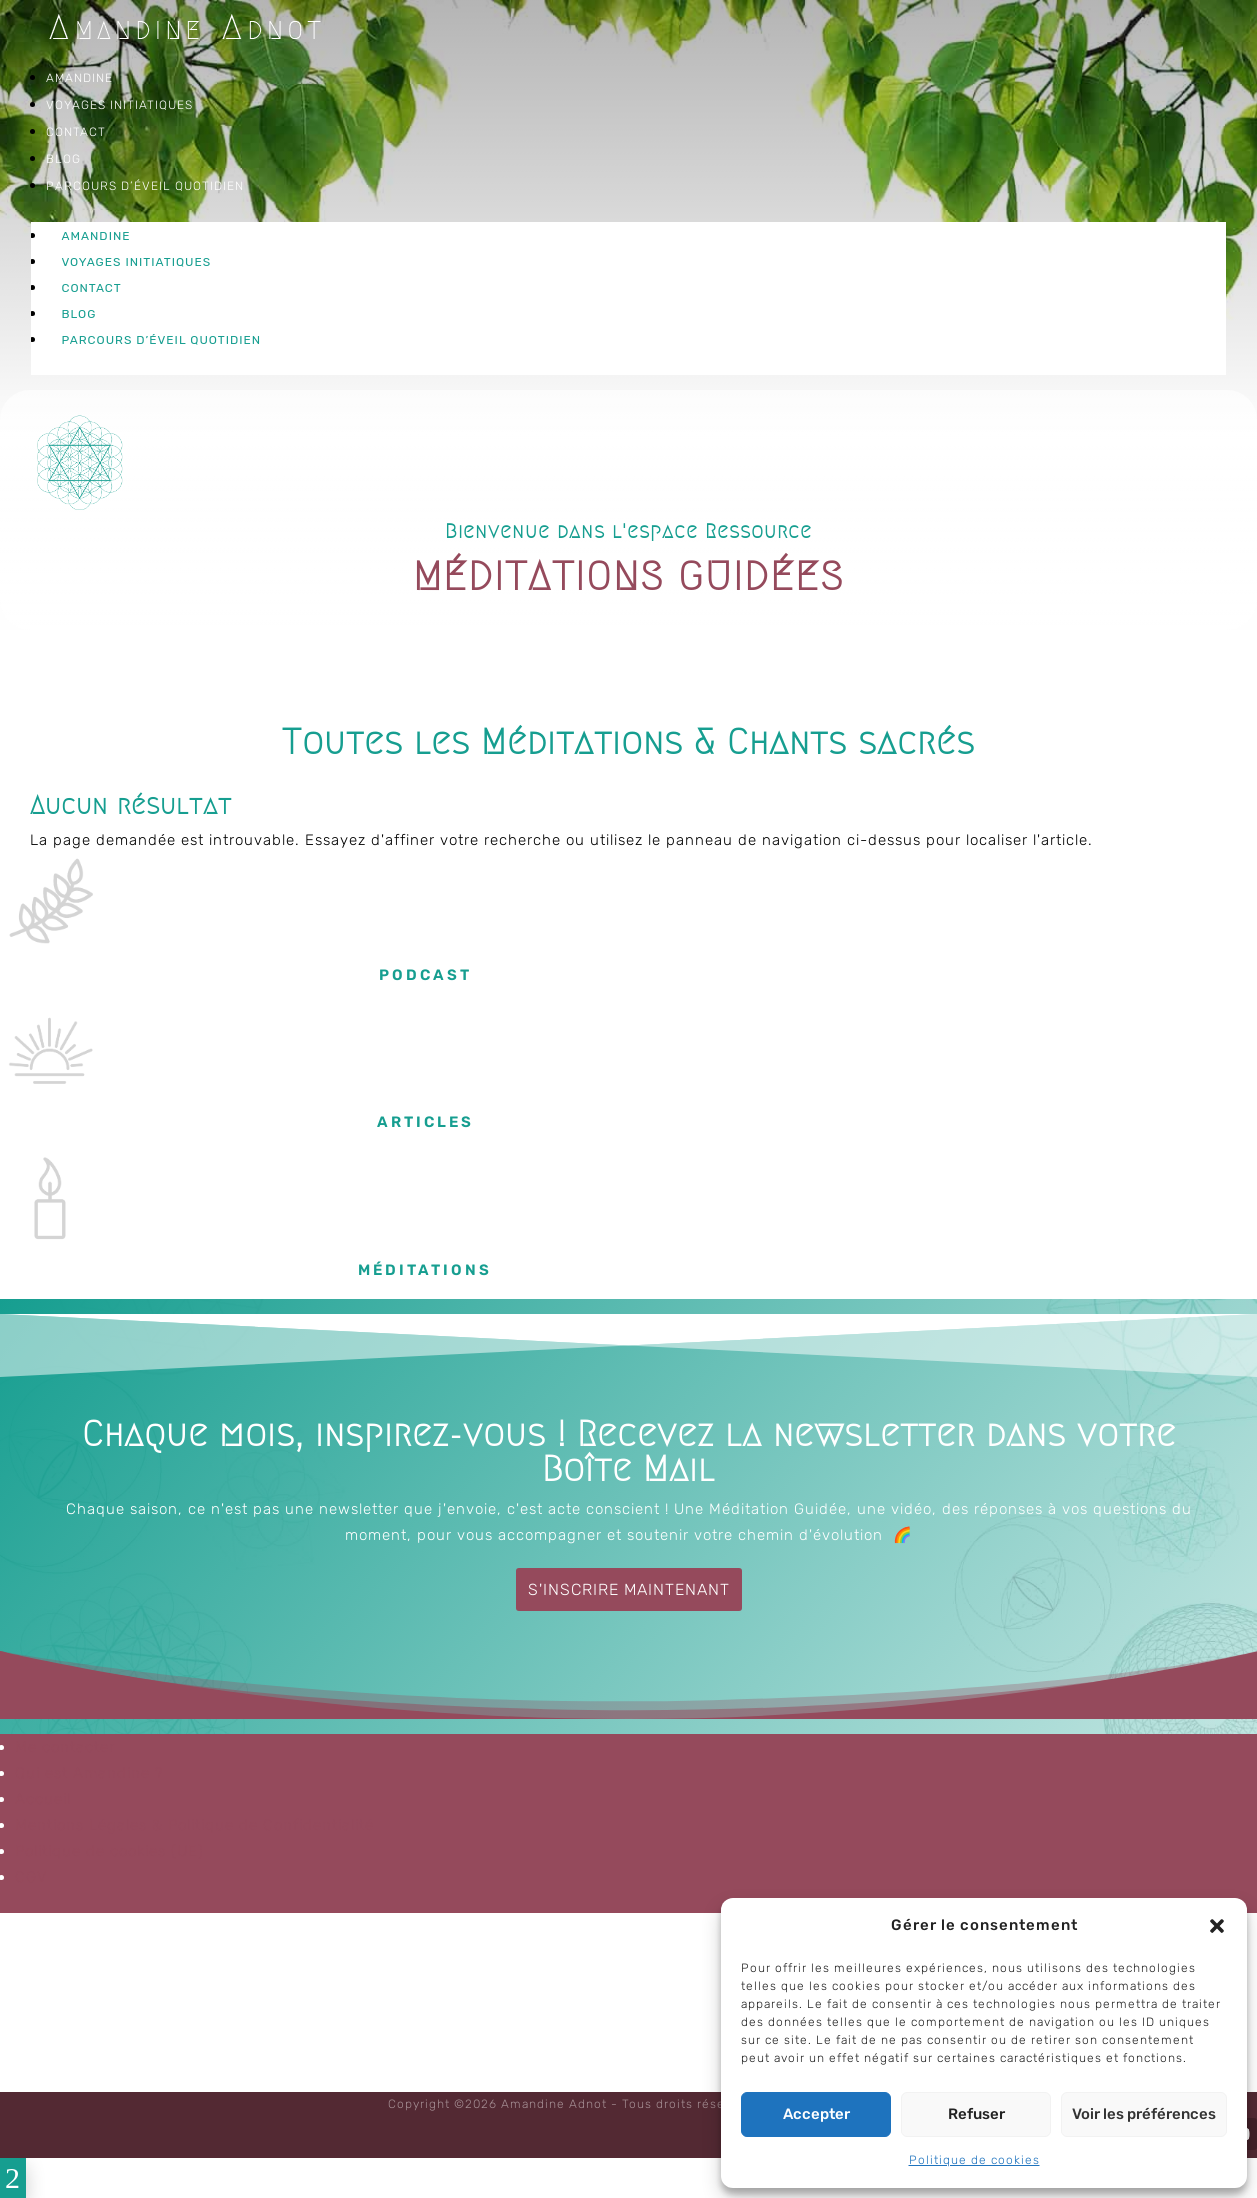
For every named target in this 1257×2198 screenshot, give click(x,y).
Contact (76, 132)
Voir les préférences (1144, 2114)
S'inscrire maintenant (629, 1589)
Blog (63, 159)
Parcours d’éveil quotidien (145, 186)
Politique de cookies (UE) (109, 1851)
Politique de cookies (974, 2160)
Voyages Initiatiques (119, 105)
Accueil (43, 1799)
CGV (31, 1877)
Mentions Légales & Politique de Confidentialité (194, 1825)
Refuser (976, 2114)
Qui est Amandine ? (89, 1773)
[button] (1217, 1926)
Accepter (816, 2114)
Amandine (79, 78)
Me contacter (65, 1747)
